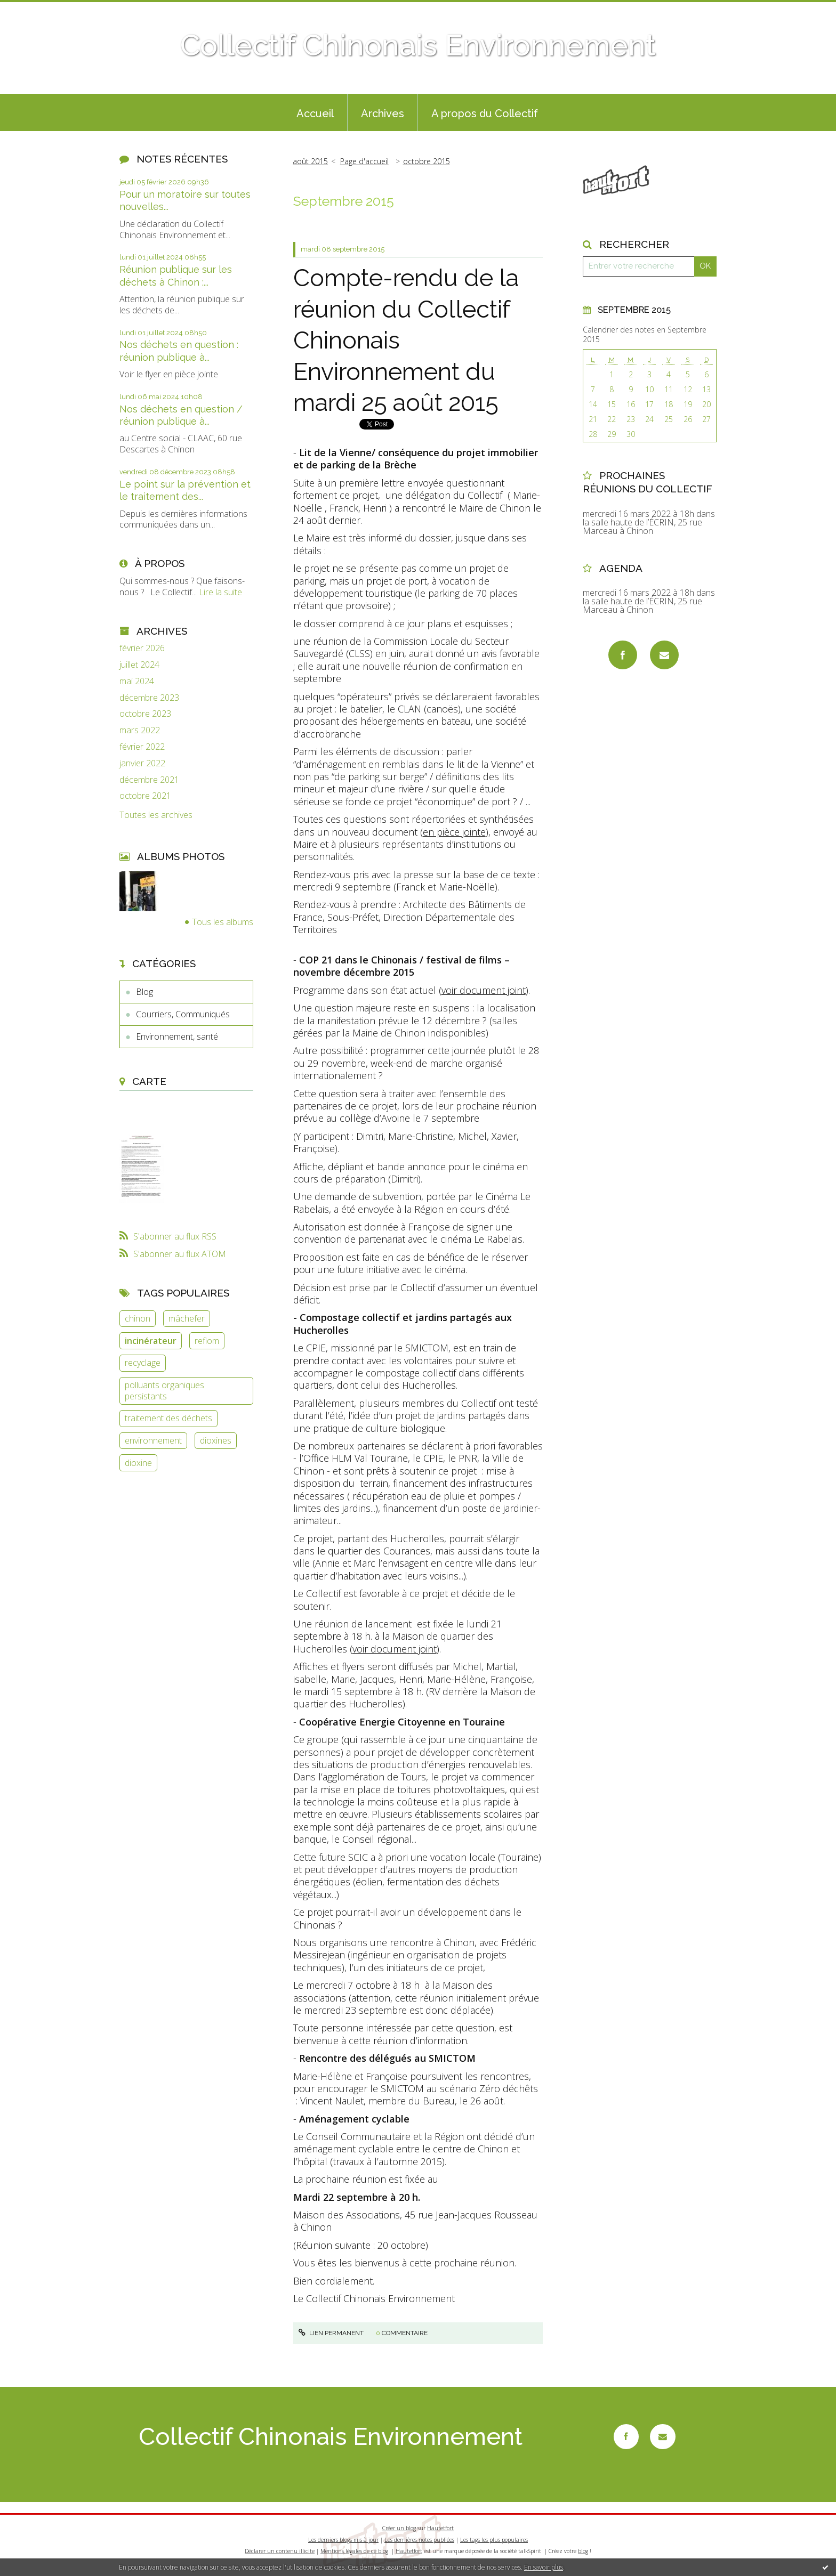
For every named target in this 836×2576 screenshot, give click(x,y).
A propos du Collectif (484, 113)
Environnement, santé (177, 1036)
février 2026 (142, 648)
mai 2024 (136, 681)
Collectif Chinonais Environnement (418, 45)
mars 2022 (139, 730)
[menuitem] (315, 112)
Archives (382, 113)
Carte (149, 1081)
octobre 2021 (145, 795)
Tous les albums (222, 922)
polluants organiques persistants (164, 1390)
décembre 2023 (149, 697)
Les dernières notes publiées (419, 2539)
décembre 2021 (149, 779)
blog (583, 2551)
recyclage (142, 1362)
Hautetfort (440, 2528)
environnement (153, 1440)
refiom (207, 1341)
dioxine (138, 1463)
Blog (144, 992)
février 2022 (142, 746)
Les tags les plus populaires (494, 2539)
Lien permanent (331, 2333)
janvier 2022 (142, 763)
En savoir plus (543, 2567)
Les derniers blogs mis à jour (343, 2539)
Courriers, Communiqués (183, 1014)
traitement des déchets (168, 1418)
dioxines (215, 1440)
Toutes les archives (155, 815)
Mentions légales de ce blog (354, 2551)
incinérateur (150, 1341)
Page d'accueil (364, 161)
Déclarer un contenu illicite (280, 2551)
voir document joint (483, 990)
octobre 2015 (426, 161)
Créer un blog (399, 2528)
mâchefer (186, 1318)
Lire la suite (220, 592)
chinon (137, 1318)
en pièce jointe (454, 831)
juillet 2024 (139, 664)
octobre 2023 (145, 713)
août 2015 (310, 161)
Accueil (315, 113)
